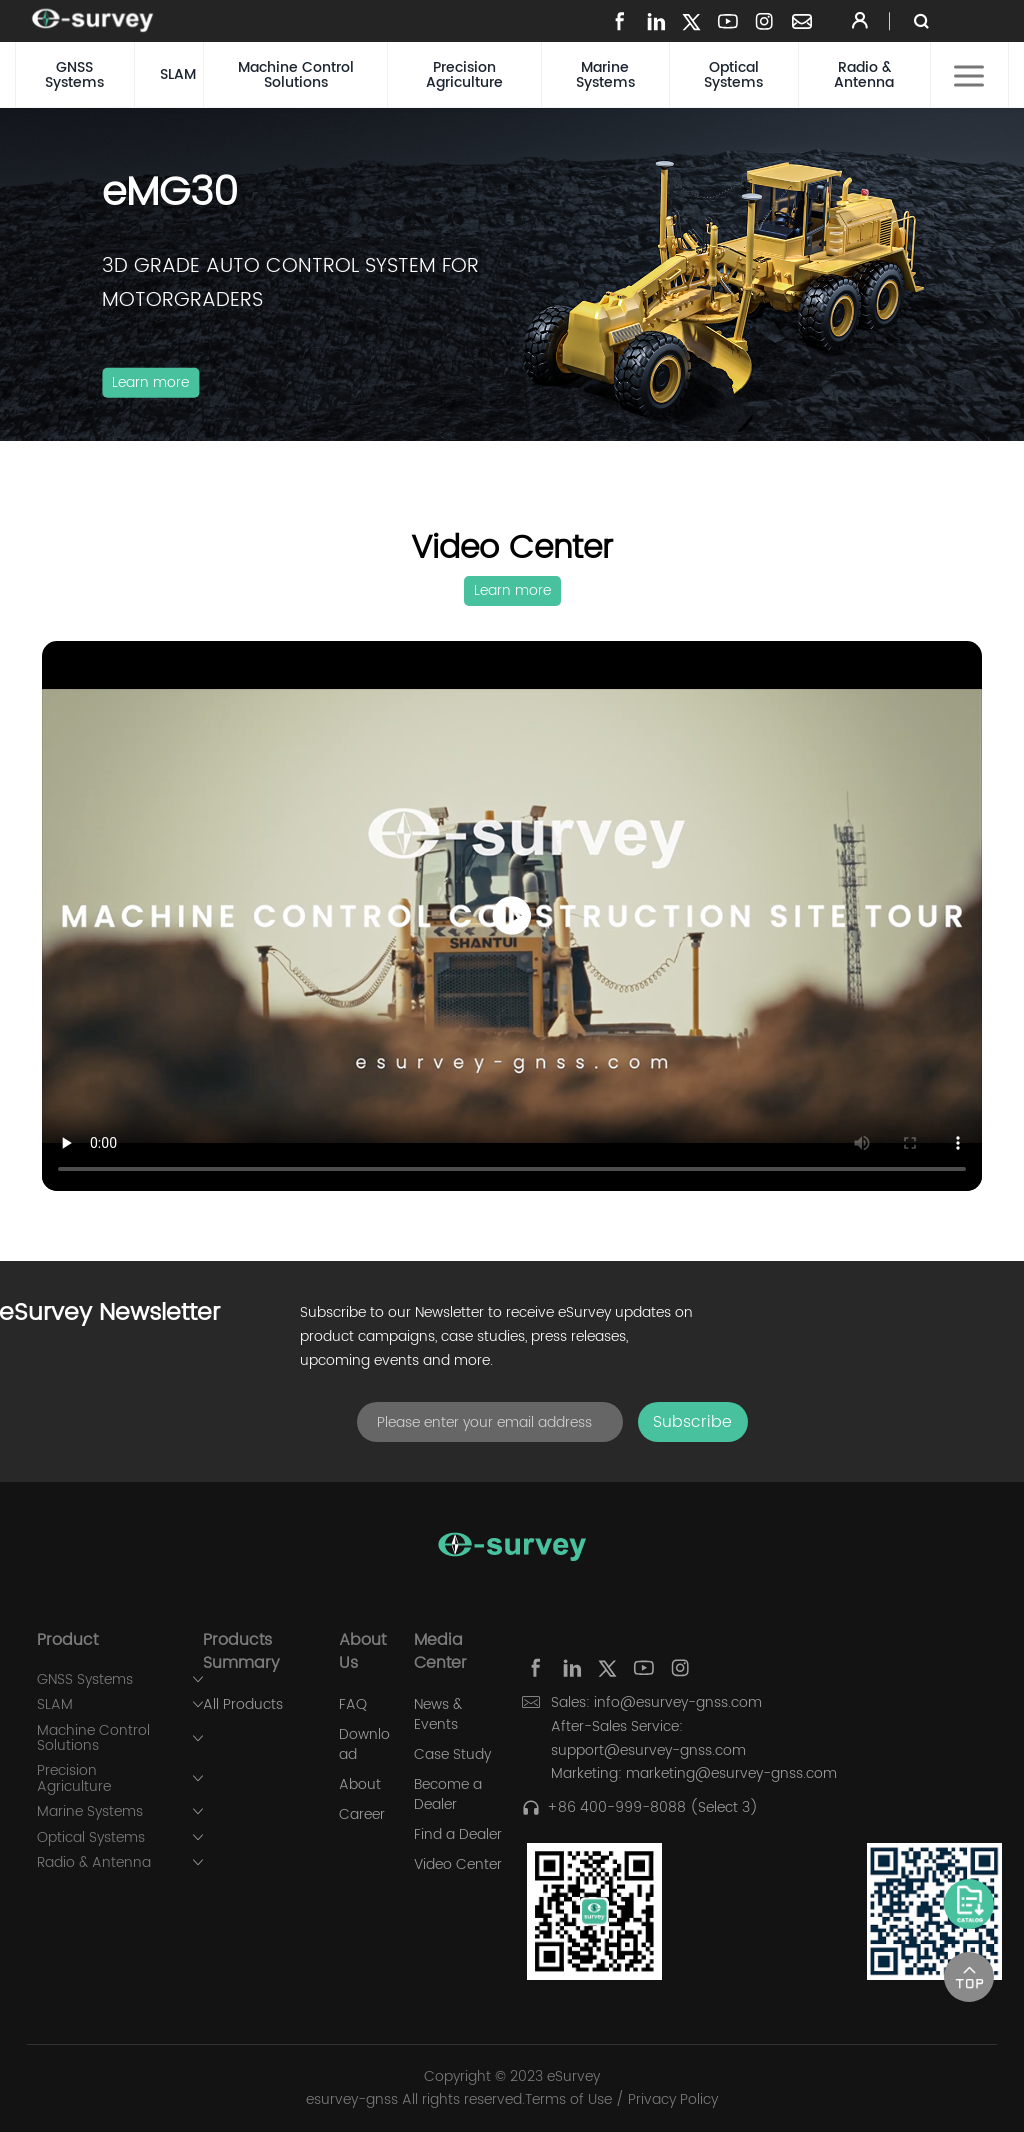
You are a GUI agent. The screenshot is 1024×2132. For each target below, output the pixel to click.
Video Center (458, 1865)
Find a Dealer (458, 1835)
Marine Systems (605, 75)
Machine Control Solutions (296, 75)
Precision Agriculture (464, 75)
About (360, 1785)
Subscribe (692, 1422)
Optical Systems (733, 75)
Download (364, 1745)
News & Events (438, 1715)
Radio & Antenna (864, 75)
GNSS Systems (74, 75)
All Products (243, 1705)
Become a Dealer (448, 1795)
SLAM (178, 74)
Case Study (452, 1755)
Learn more (150, 382)
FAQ (353, 1705)
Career (362, 1815)
